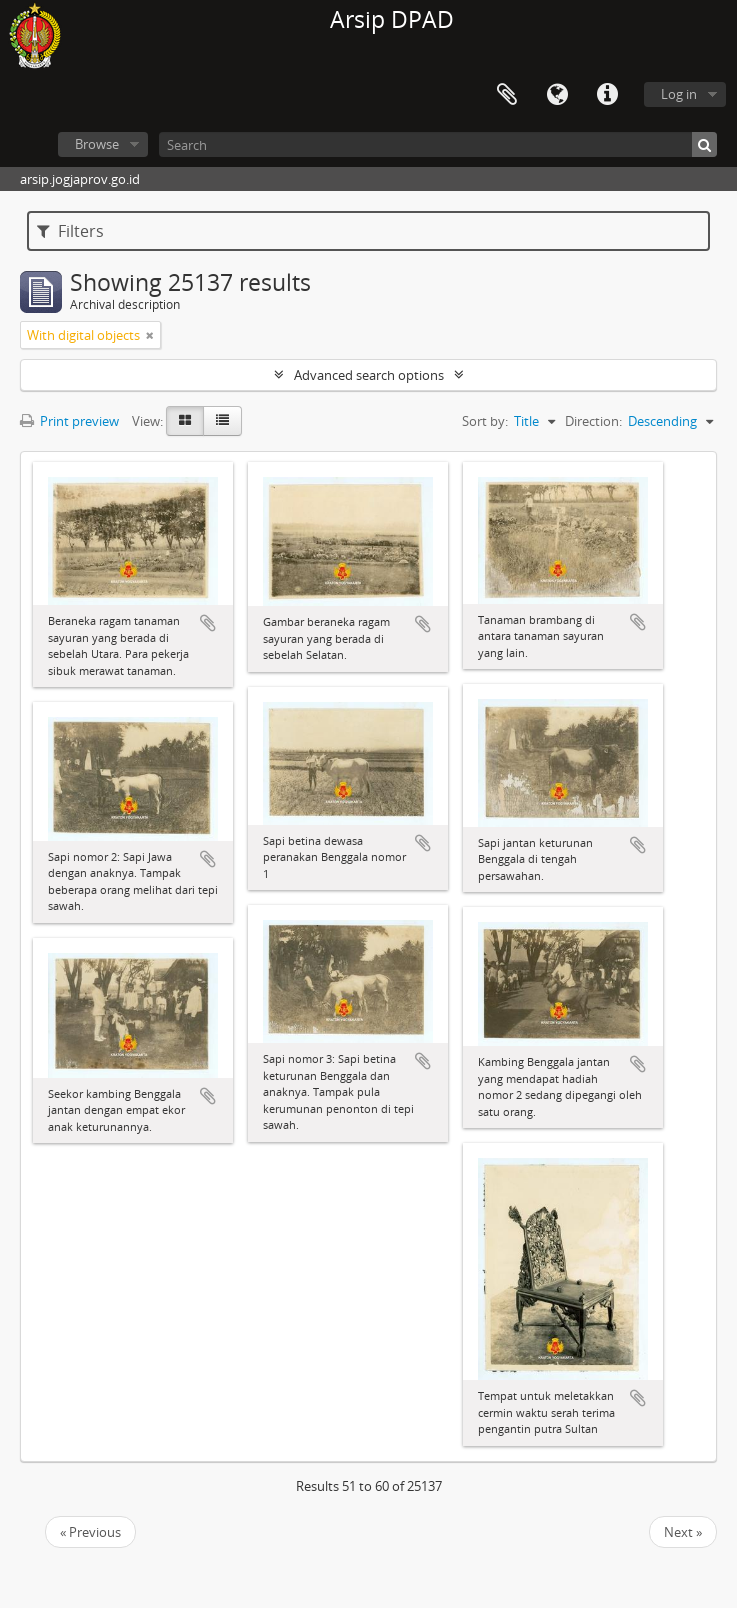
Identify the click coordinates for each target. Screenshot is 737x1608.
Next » (683, 1532)
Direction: (593, 421)
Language (557, 95)
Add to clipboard (208, 623)
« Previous (90, 1532)
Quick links (607, 95)
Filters (70, 231)
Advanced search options (369, 375)
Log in (679, 94)
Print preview (69, 421)
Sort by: (485, 421)
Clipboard (507, 95)
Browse (97, 144)
